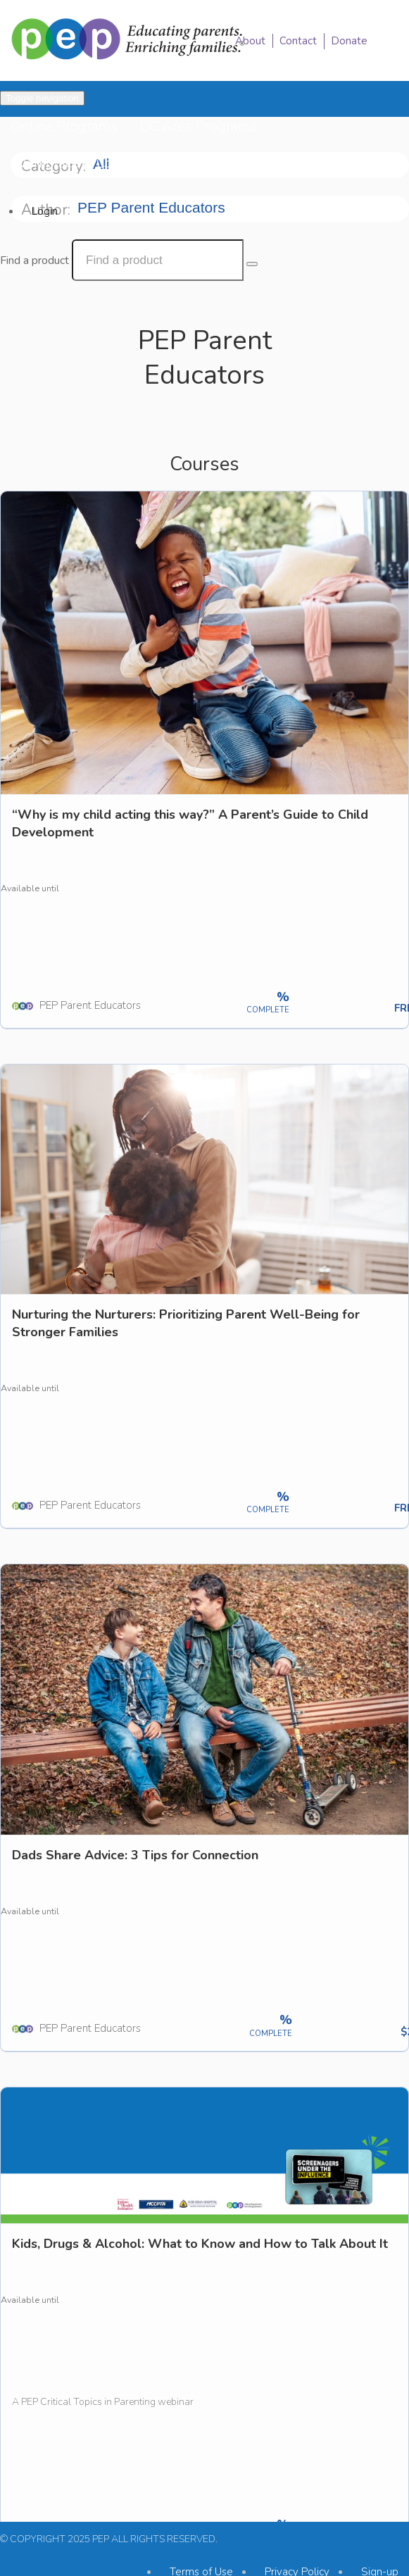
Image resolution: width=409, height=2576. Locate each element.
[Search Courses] (252, 264)
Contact (298, 41)
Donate (349, 41)
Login (45, 211)
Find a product (34, 260)
